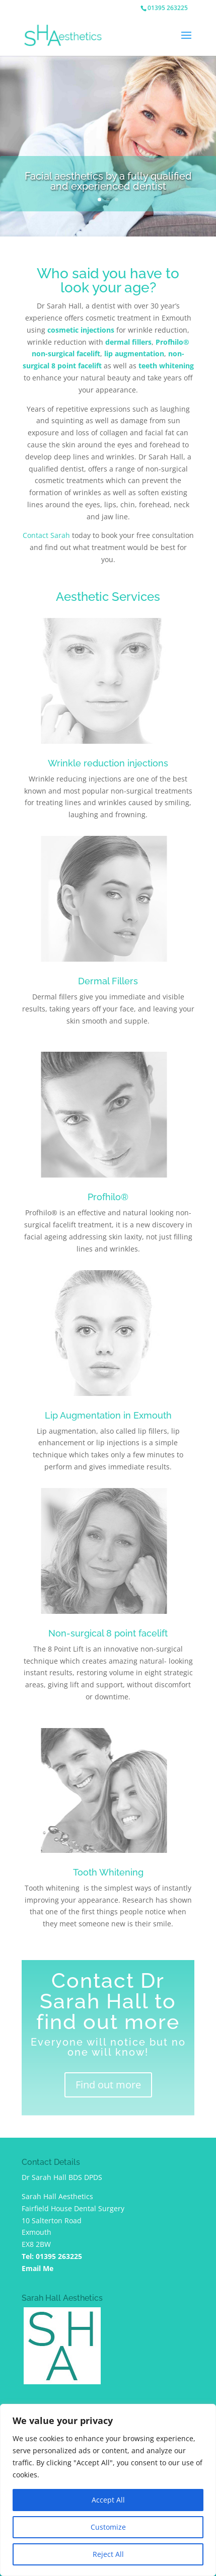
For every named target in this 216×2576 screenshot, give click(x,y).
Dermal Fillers (108, 981)
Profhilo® (108, 1197)
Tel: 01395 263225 (52, 2256)
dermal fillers (128, 342)
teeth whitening (166, 365)
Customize (108, 2527)
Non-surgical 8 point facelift (108, 1633)
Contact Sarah (46, 535)
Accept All (108, 2500)
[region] (108, 2490)
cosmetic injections (80, 330)
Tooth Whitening (108, 1872)
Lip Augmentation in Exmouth (108, 1415)
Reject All (108, 2554)
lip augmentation (134, 353)
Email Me (37, 2268)
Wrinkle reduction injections (108, 763)
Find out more (108, 2084)
